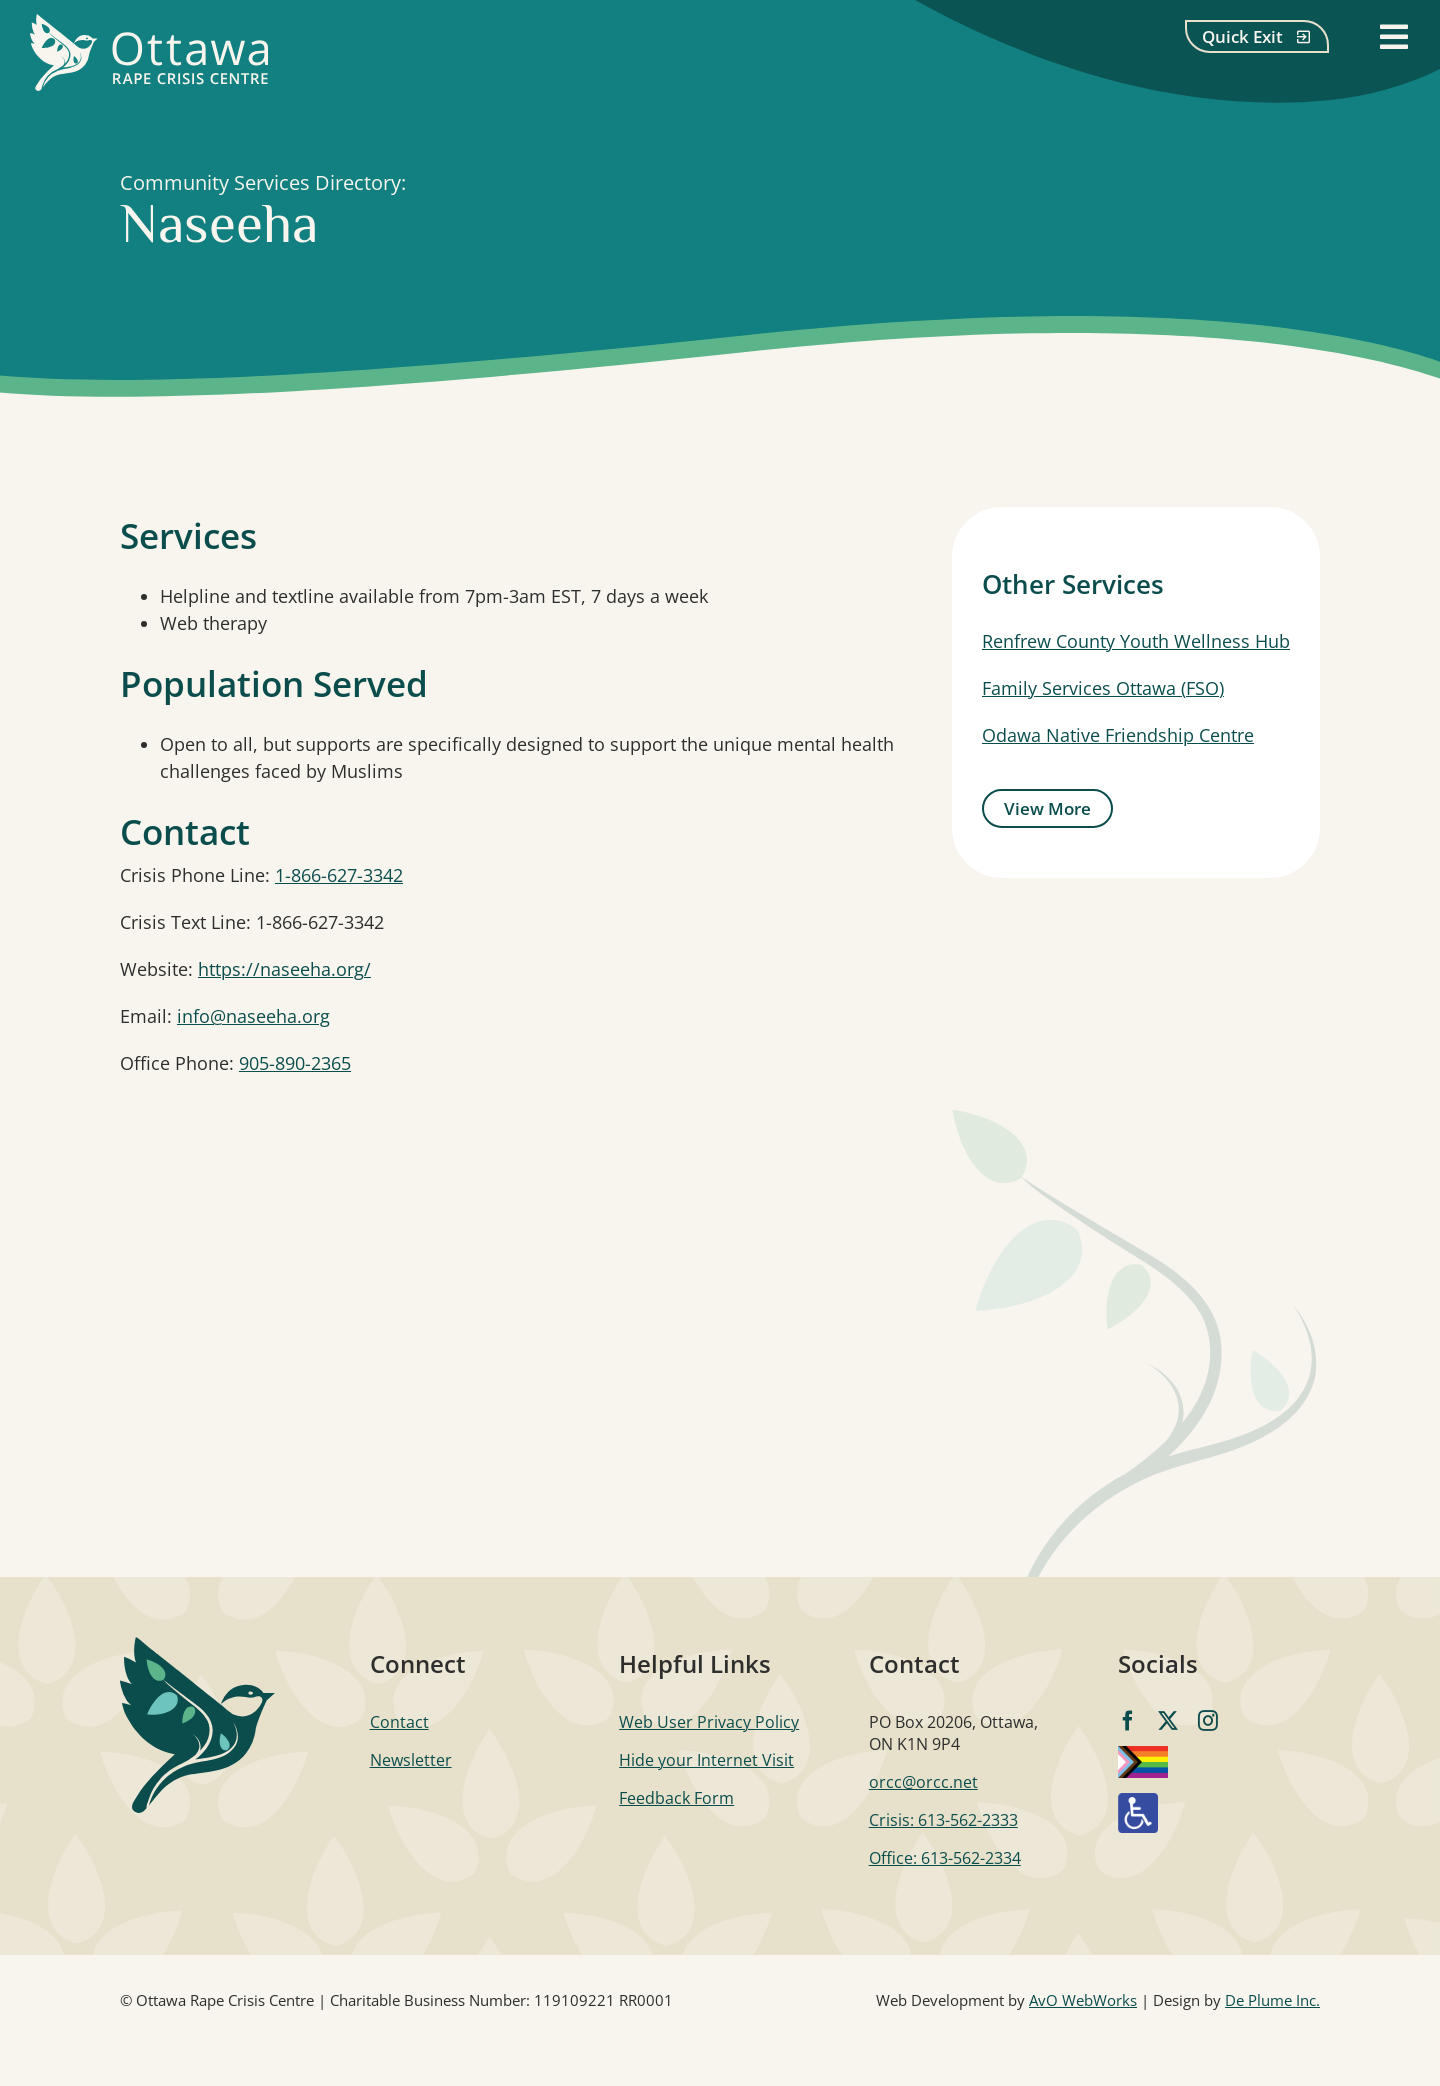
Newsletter (411, 1760)
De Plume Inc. (1272, 2000)
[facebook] (1128, 1721)
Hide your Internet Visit (706, 1760)
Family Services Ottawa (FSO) (1103, 688)
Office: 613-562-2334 (945, 1858)
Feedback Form (676, 1798)
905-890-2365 (295, 1063)
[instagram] (1208, 1721)
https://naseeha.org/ (284, 969)
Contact (399, 1722)
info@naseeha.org (253, 1016)
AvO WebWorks (1083, 2000)
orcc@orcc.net (923, 1782)
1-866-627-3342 (339, 875)
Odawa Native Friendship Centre (1118, 735)
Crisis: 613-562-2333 (943, 1820)
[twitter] (1168, 1721)
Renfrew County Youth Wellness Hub (1136, 641)
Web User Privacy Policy (709, 1722)
